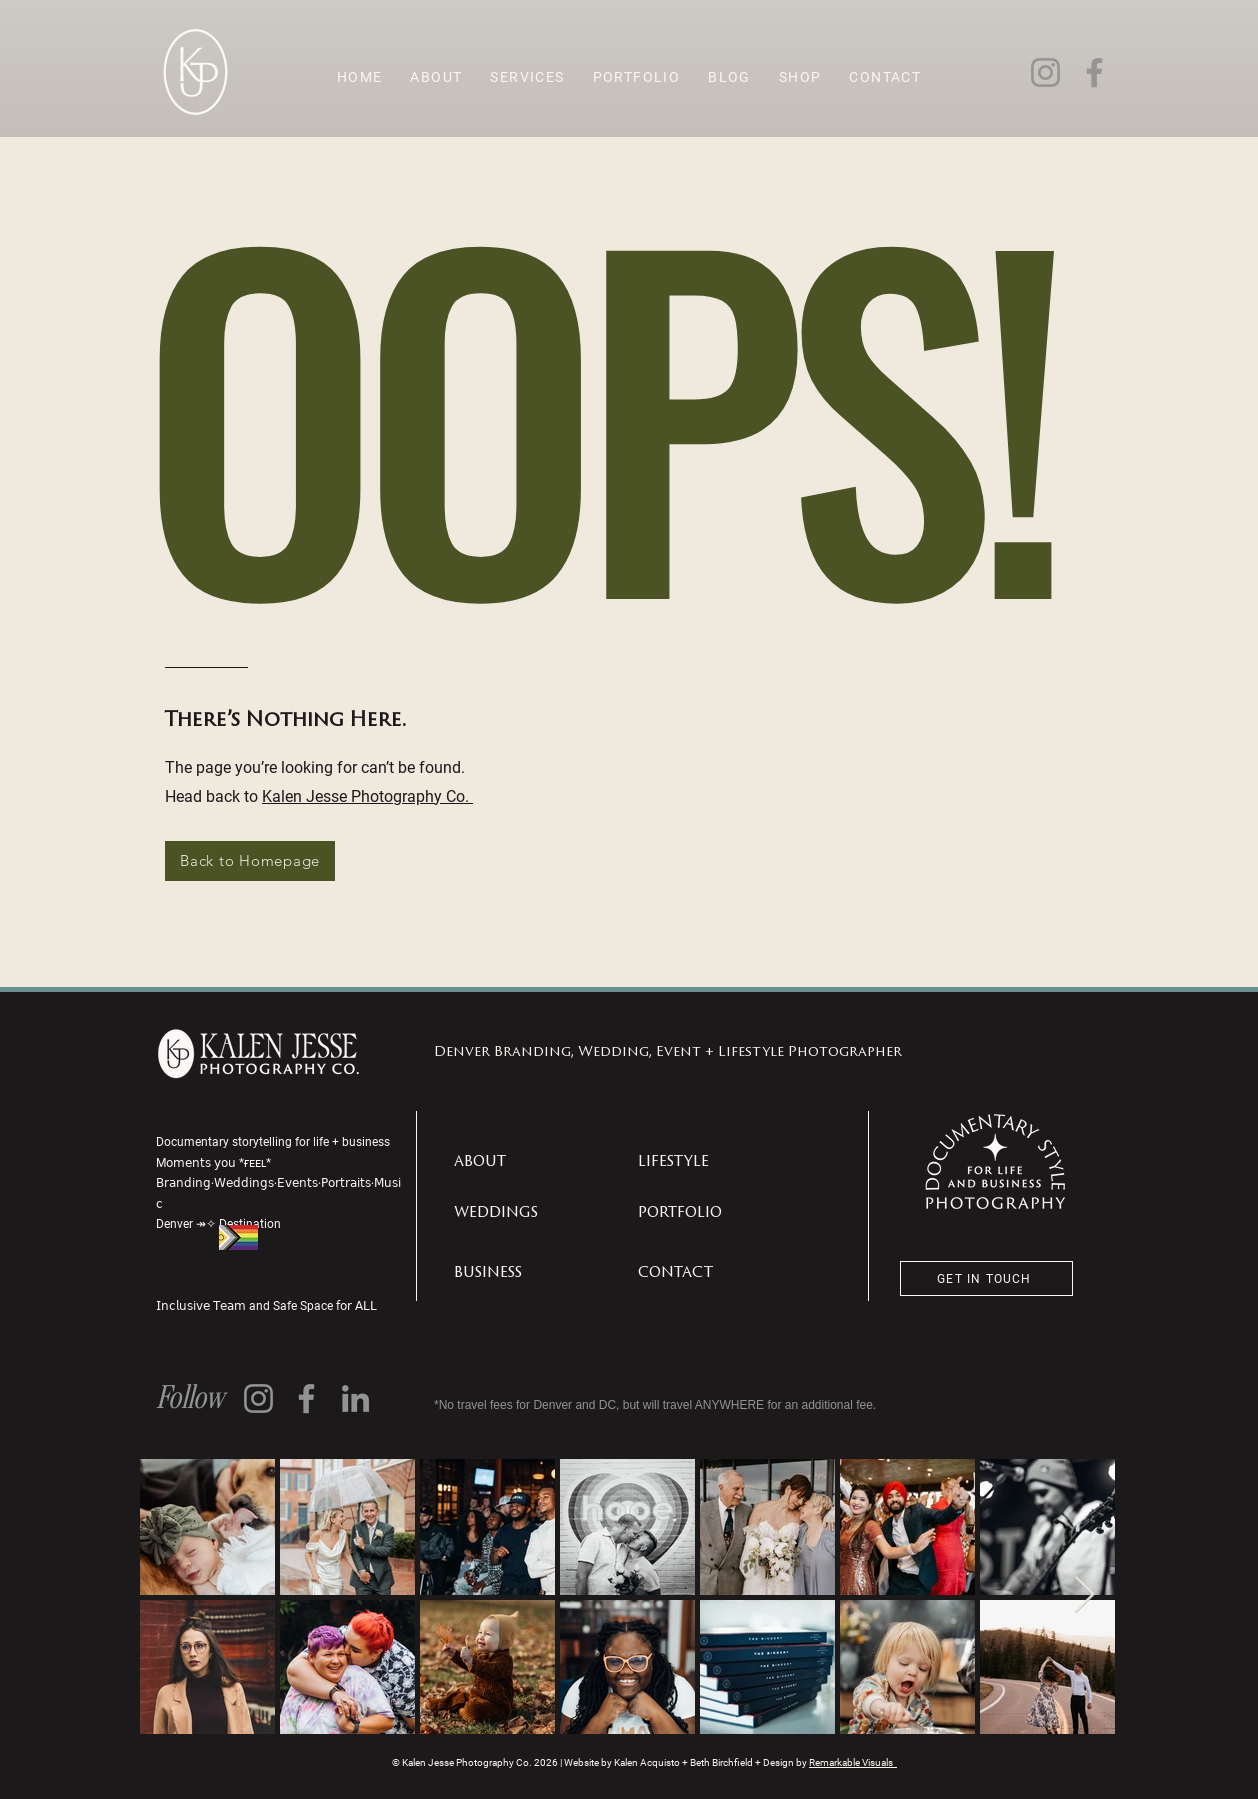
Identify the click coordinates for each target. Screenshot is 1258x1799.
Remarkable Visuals (853, 1762)
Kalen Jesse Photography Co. (367, 795)
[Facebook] (1094, 72)
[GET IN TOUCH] (986, 1278)
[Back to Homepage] (250, 861)
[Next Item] (1084, 1595)
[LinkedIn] (355, 1398)
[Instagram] (1045, 72)
